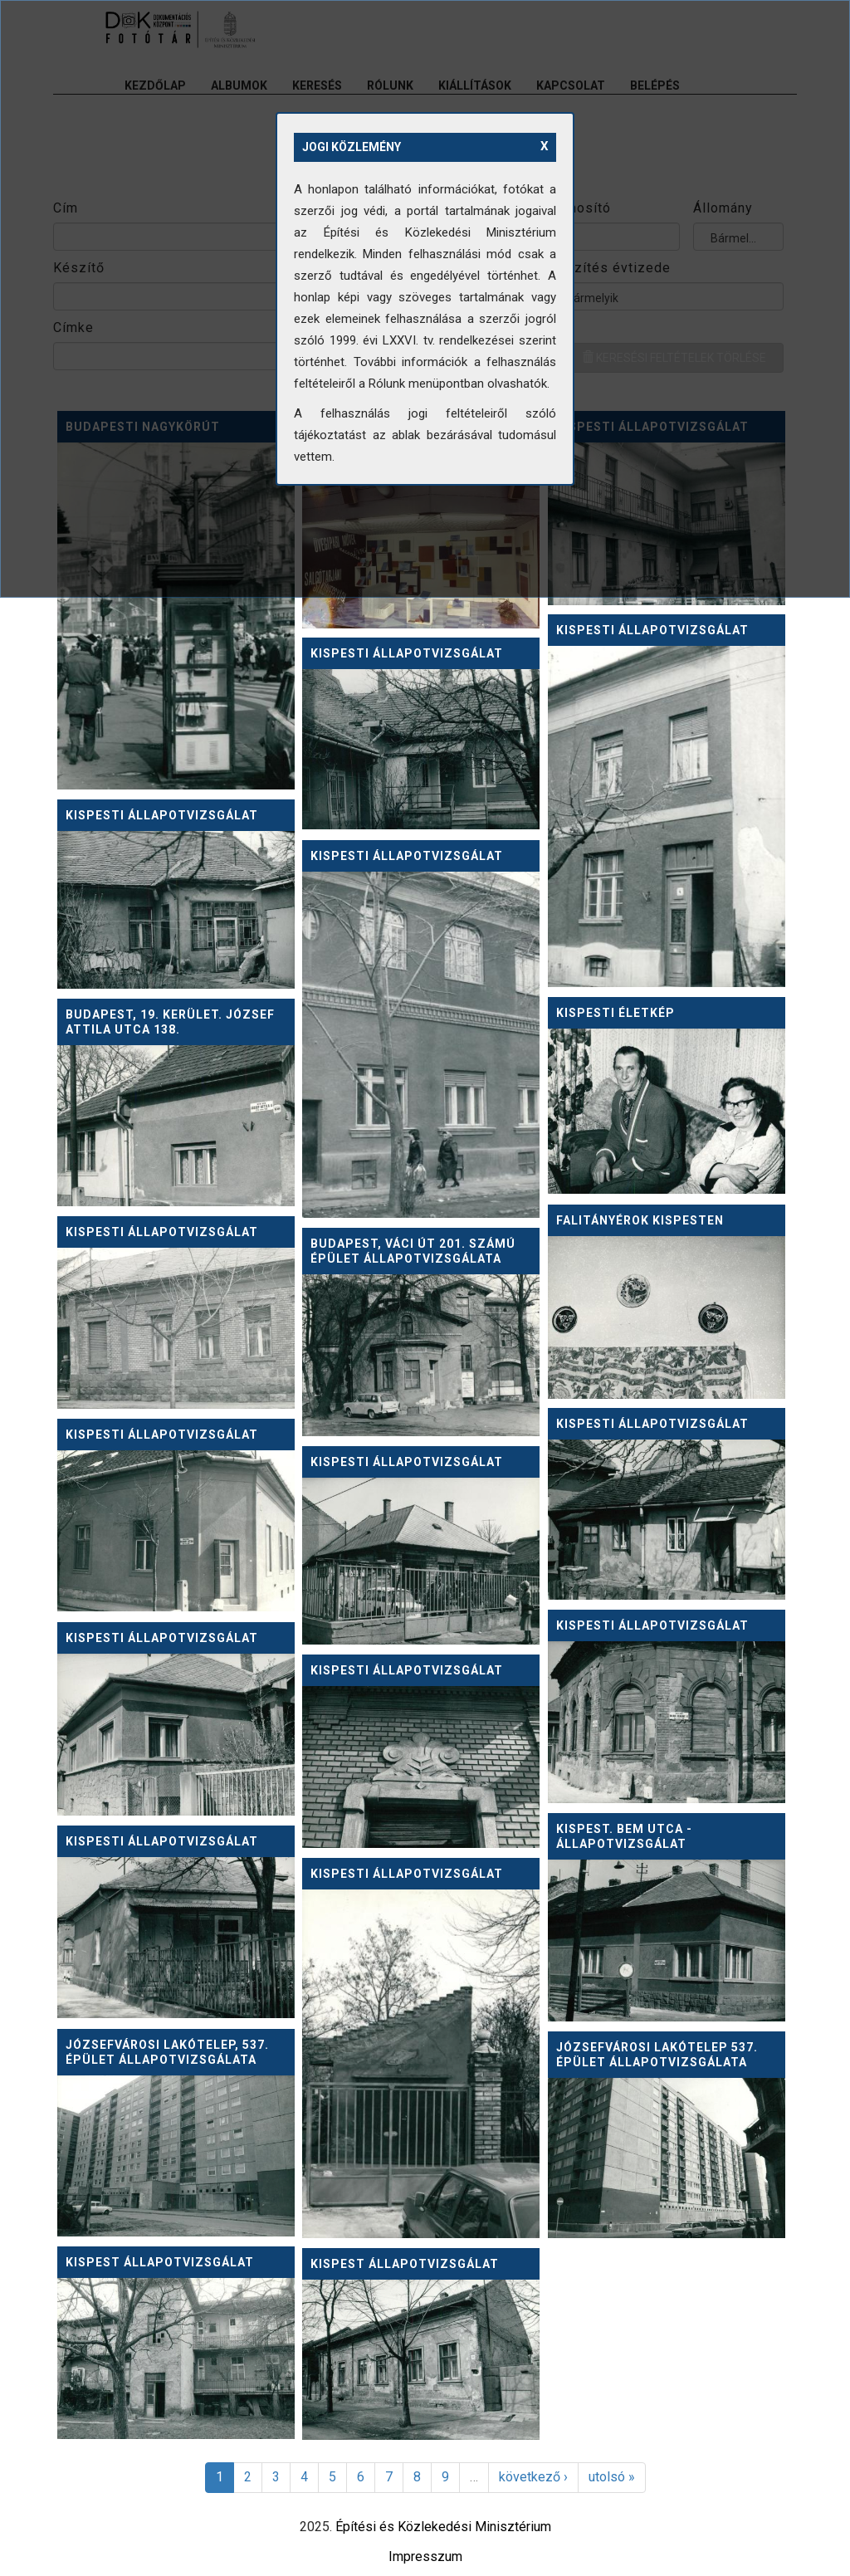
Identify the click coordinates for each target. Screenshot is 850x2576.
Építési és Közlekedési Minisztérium (443, 2526)
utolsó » (612, 2477)
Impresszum (425, 2556)
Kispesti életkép (615, 1012)
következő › (533, 2477)
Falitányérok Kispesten (640, 1220)
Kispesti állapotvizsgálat (652, 630)
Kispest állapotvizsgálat (160, 2262)
